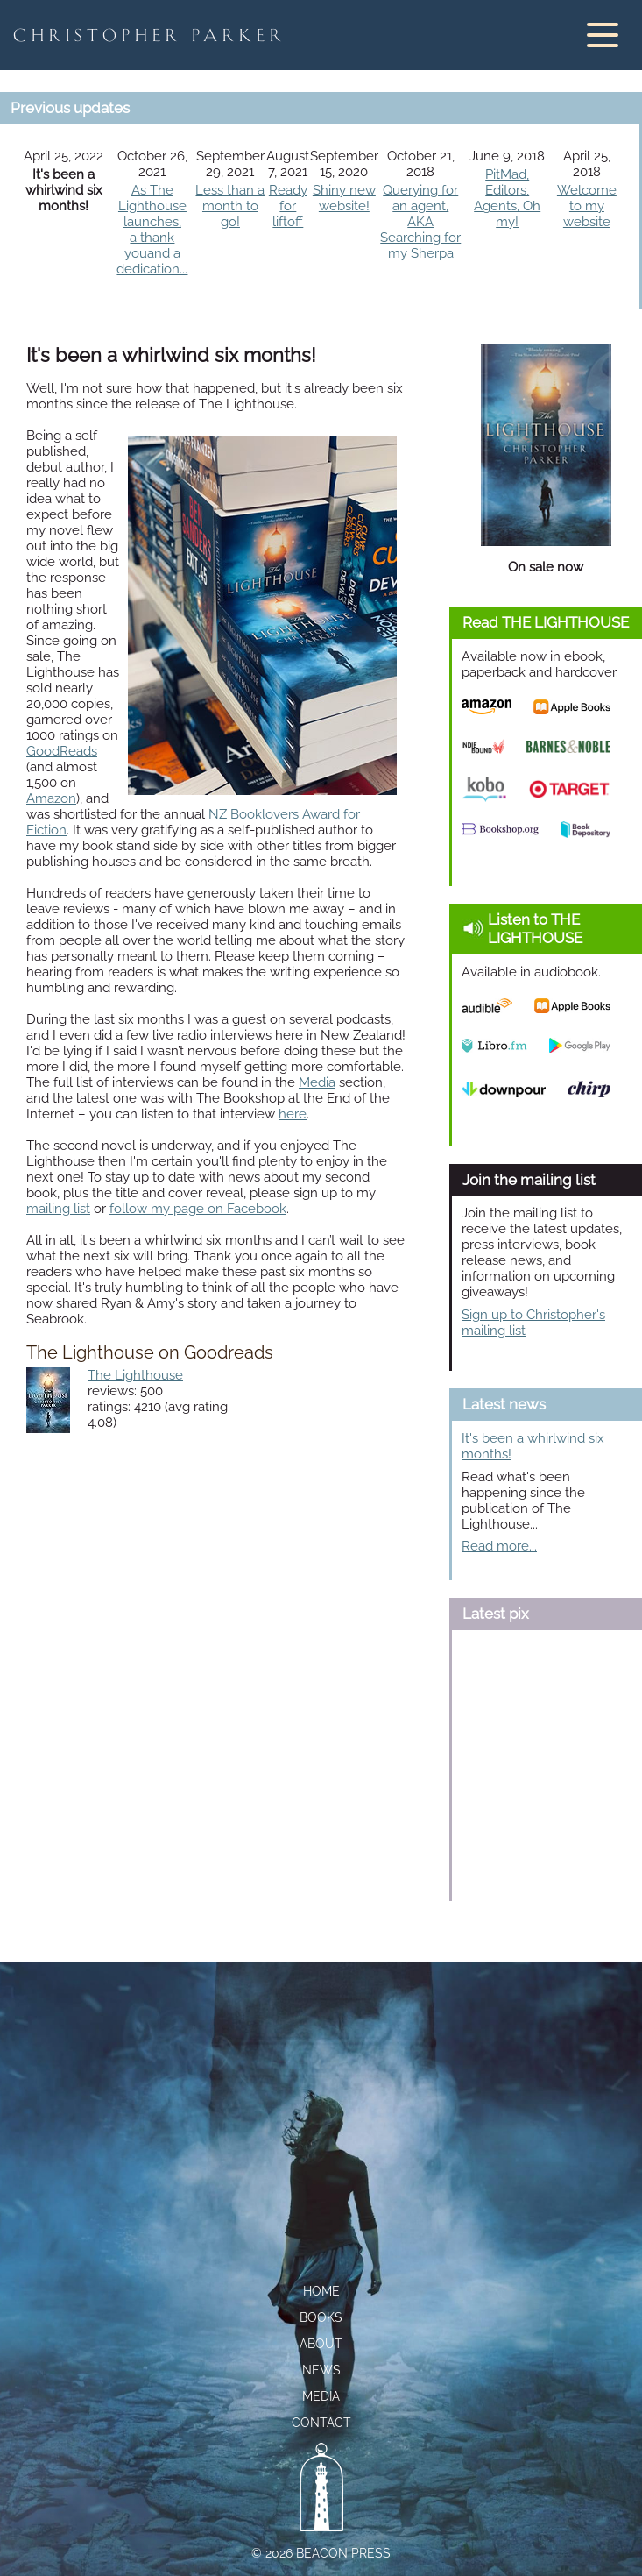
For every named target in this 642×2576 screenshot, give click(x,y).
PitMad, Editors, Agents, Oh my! (507, 198)
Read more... (499, 1546)
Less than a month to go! (230, 206)
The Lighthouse (135, 1375)
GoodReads (61, 751)
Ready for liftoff (288, 206)
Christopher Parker (149, 35)
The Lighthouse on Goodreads (149, 1353)
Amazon (51, 798)
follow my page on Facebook (197, 1209)
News (321, 2370)
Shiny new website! (344, 198)
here (293, 1114)
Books (321, 2317)
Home (321, 2291)
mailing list (58, 1209)
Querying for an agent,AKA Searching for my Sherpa (420, 221)
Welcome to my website (587, 206)
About (321, 2344)
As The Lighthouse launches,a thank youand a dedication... (151, 229)
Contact (321, 2423)
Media (317, 1082)
